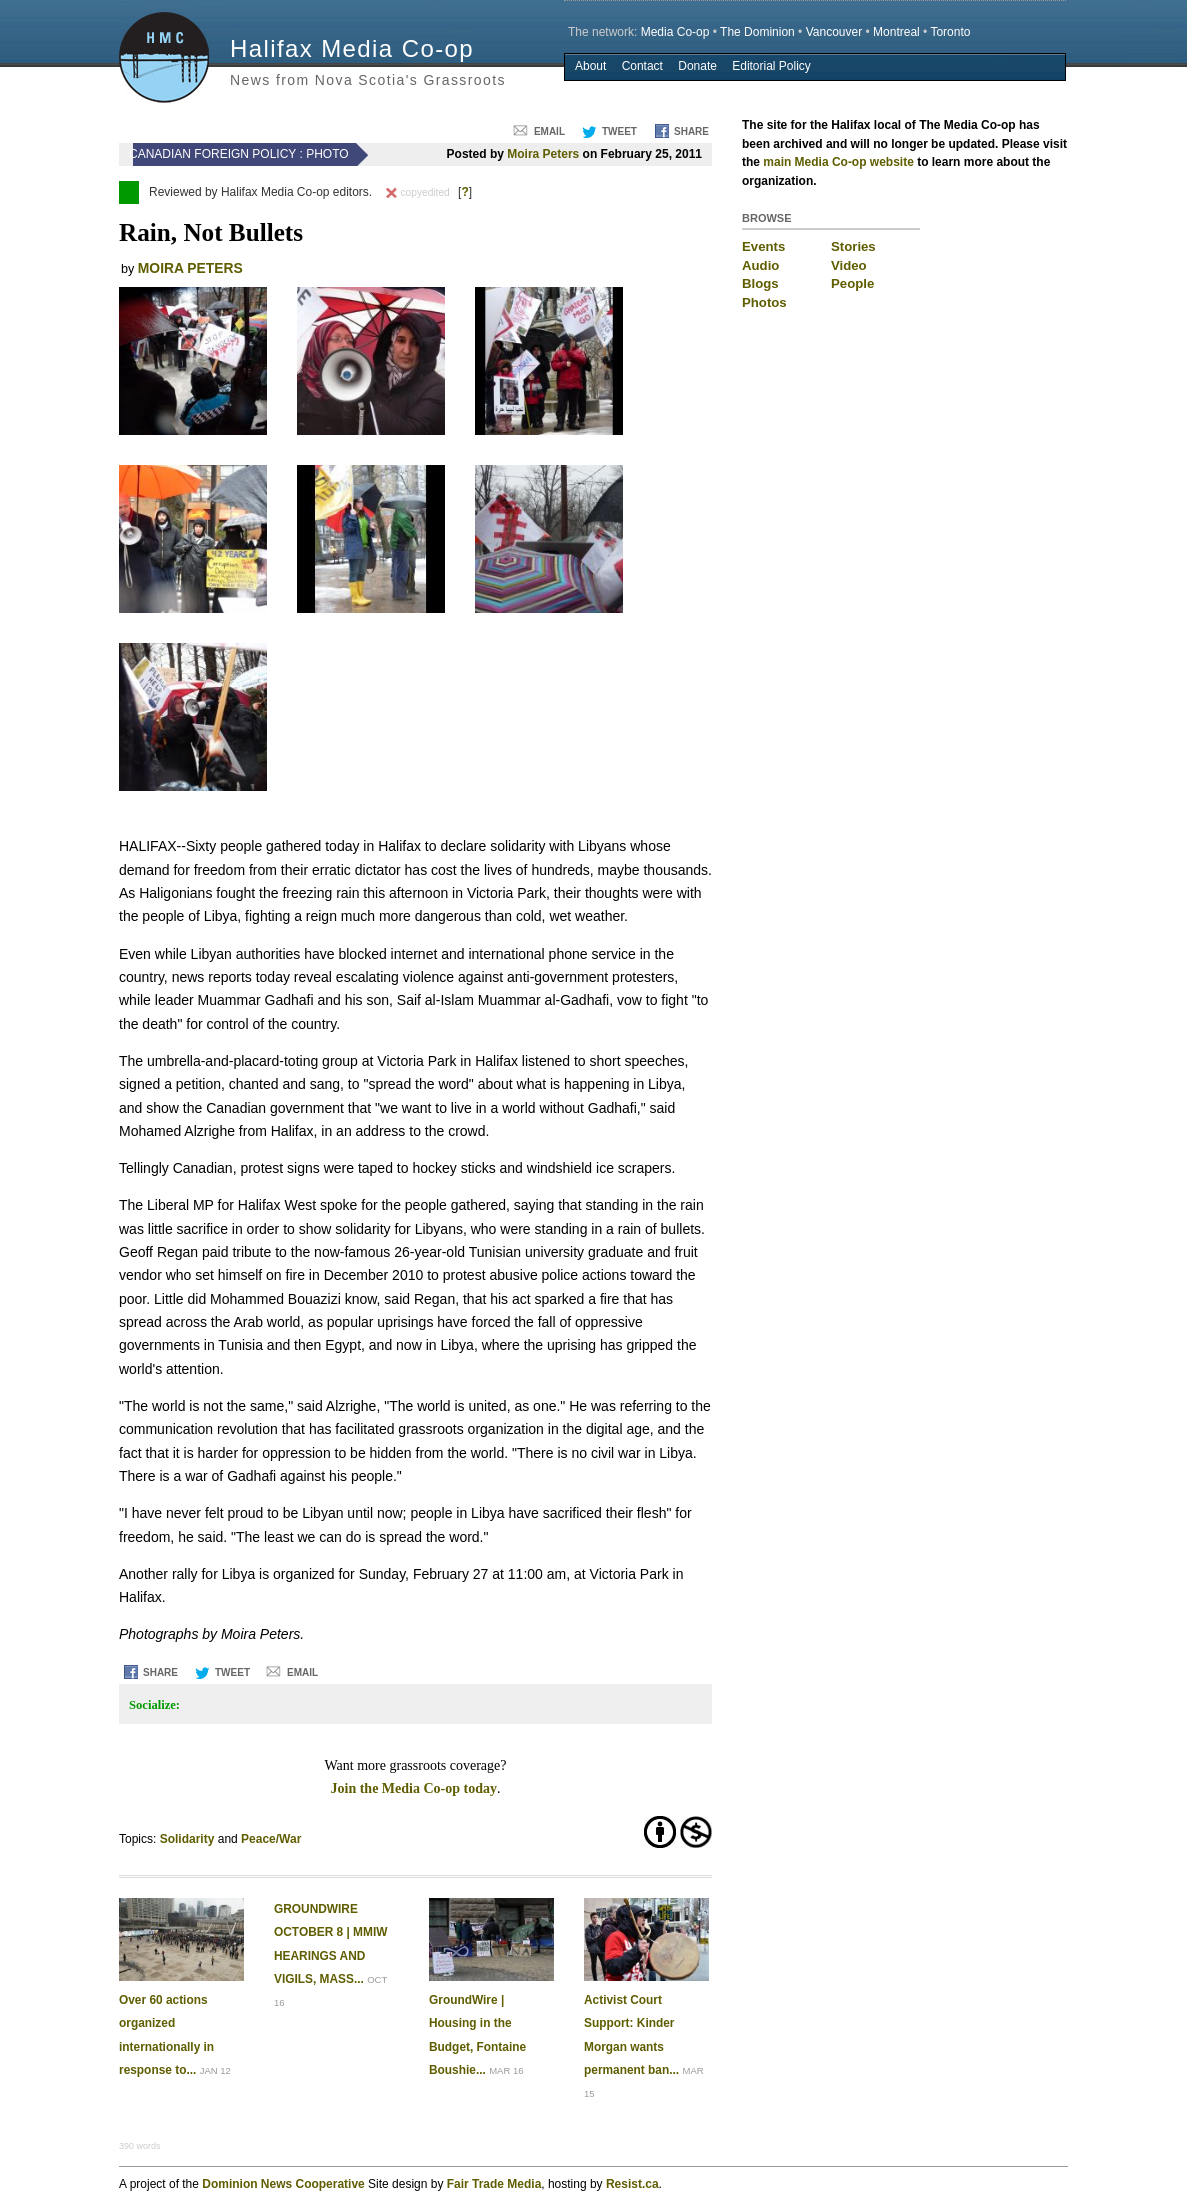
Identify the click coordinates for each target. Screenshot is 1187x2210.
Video (849, 265)
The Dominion (757, 32)
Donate (697, 66)
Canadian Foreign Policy (212, 154)
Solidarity (187, 1839)
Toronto (950, 32)
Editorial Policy (771, 66)
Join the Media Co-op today (414, 1788)
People (852, 283)
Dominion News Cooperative (283, 2184)
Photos (764, 302)
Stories (853, 246)
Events (763, 246)
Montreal (896, 32)
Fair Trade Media (494, 2184)
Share (691, 131)
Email (549, 131)
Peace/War (271, 1839)
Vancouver (834, 32)
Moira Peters (543, 154)
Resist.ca (632, 2184)
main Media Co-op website (838, 162)
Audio (760, 265)
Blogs (760, 283)
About (590, 66)
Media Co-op (675, 32)
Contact (642, 66)
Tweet (619, 131)
